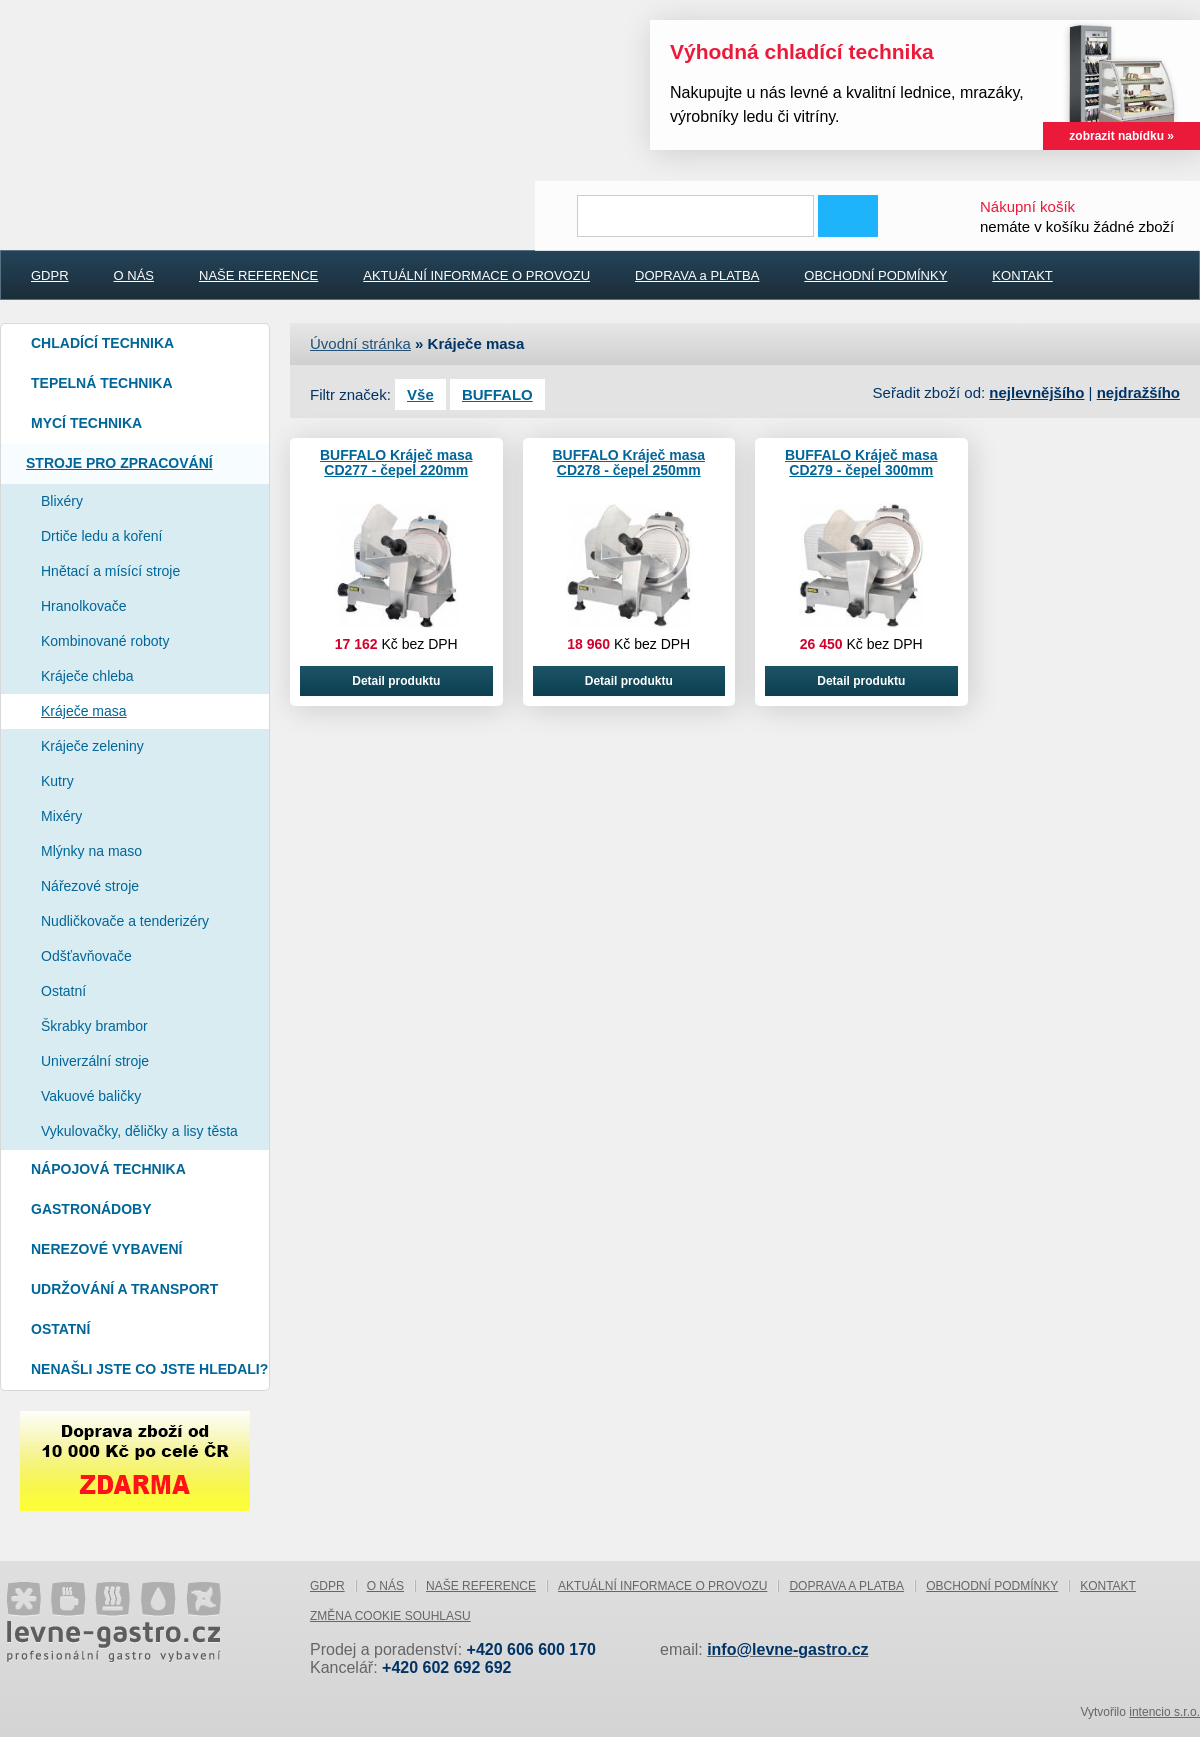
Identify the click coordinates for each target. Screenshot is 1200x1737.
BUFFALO (497, 394)
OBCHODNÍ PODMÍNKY (875, 275)
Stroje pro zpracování (119, 463)
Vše (420, 394)
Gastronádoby (91, 1209)
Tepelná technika (102, 383)
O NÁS (134, 275)
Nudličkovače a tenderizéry (125, 921)
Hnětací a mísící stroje (110, 571)
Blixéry (62, 501)
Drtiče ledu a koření (101, 536)
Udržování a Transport (124, 1289)
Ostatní (63, 991)
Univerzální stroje (95, 1061)
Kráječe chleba (87, 676)
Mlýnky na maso (91, 851)
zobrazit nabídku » (1121, 136)
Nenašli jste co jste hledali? (149, 1369)
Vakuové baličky (91, 1096)
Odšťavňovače (86, 956)
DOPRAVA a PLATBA (697, 275)
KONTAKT (1022, 275)
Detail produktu (396, 681)
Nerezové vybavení (106, 1249)
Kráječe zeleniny (92, 746)
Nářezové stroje (90, 886)
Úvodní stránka (360, 343)
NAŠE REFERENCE (258, 275)
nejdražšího (1138, 392)
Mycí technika (86, 423)
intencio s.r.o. (1164, 1712)
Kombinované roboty (105, 641)
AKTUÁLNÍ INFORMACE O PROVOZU (476, 275)
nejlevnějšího (1036, 392)
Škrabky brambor (94, 1026)
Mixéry (61, 816)
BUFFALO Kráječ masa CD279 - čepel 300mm (861, 462)
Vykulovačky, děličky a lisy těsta (139, 1131)
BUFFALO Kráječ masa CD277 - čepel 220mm (396, 462)
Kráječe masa (84, 711)
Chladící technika (102, 343)
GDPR (50, 275)
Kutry (57, 781)
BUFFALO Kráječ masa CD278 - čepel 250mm (629, 462)
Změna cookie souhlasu (390, 1616)
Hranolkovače (84, 606)
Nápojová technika (108, 1169)
